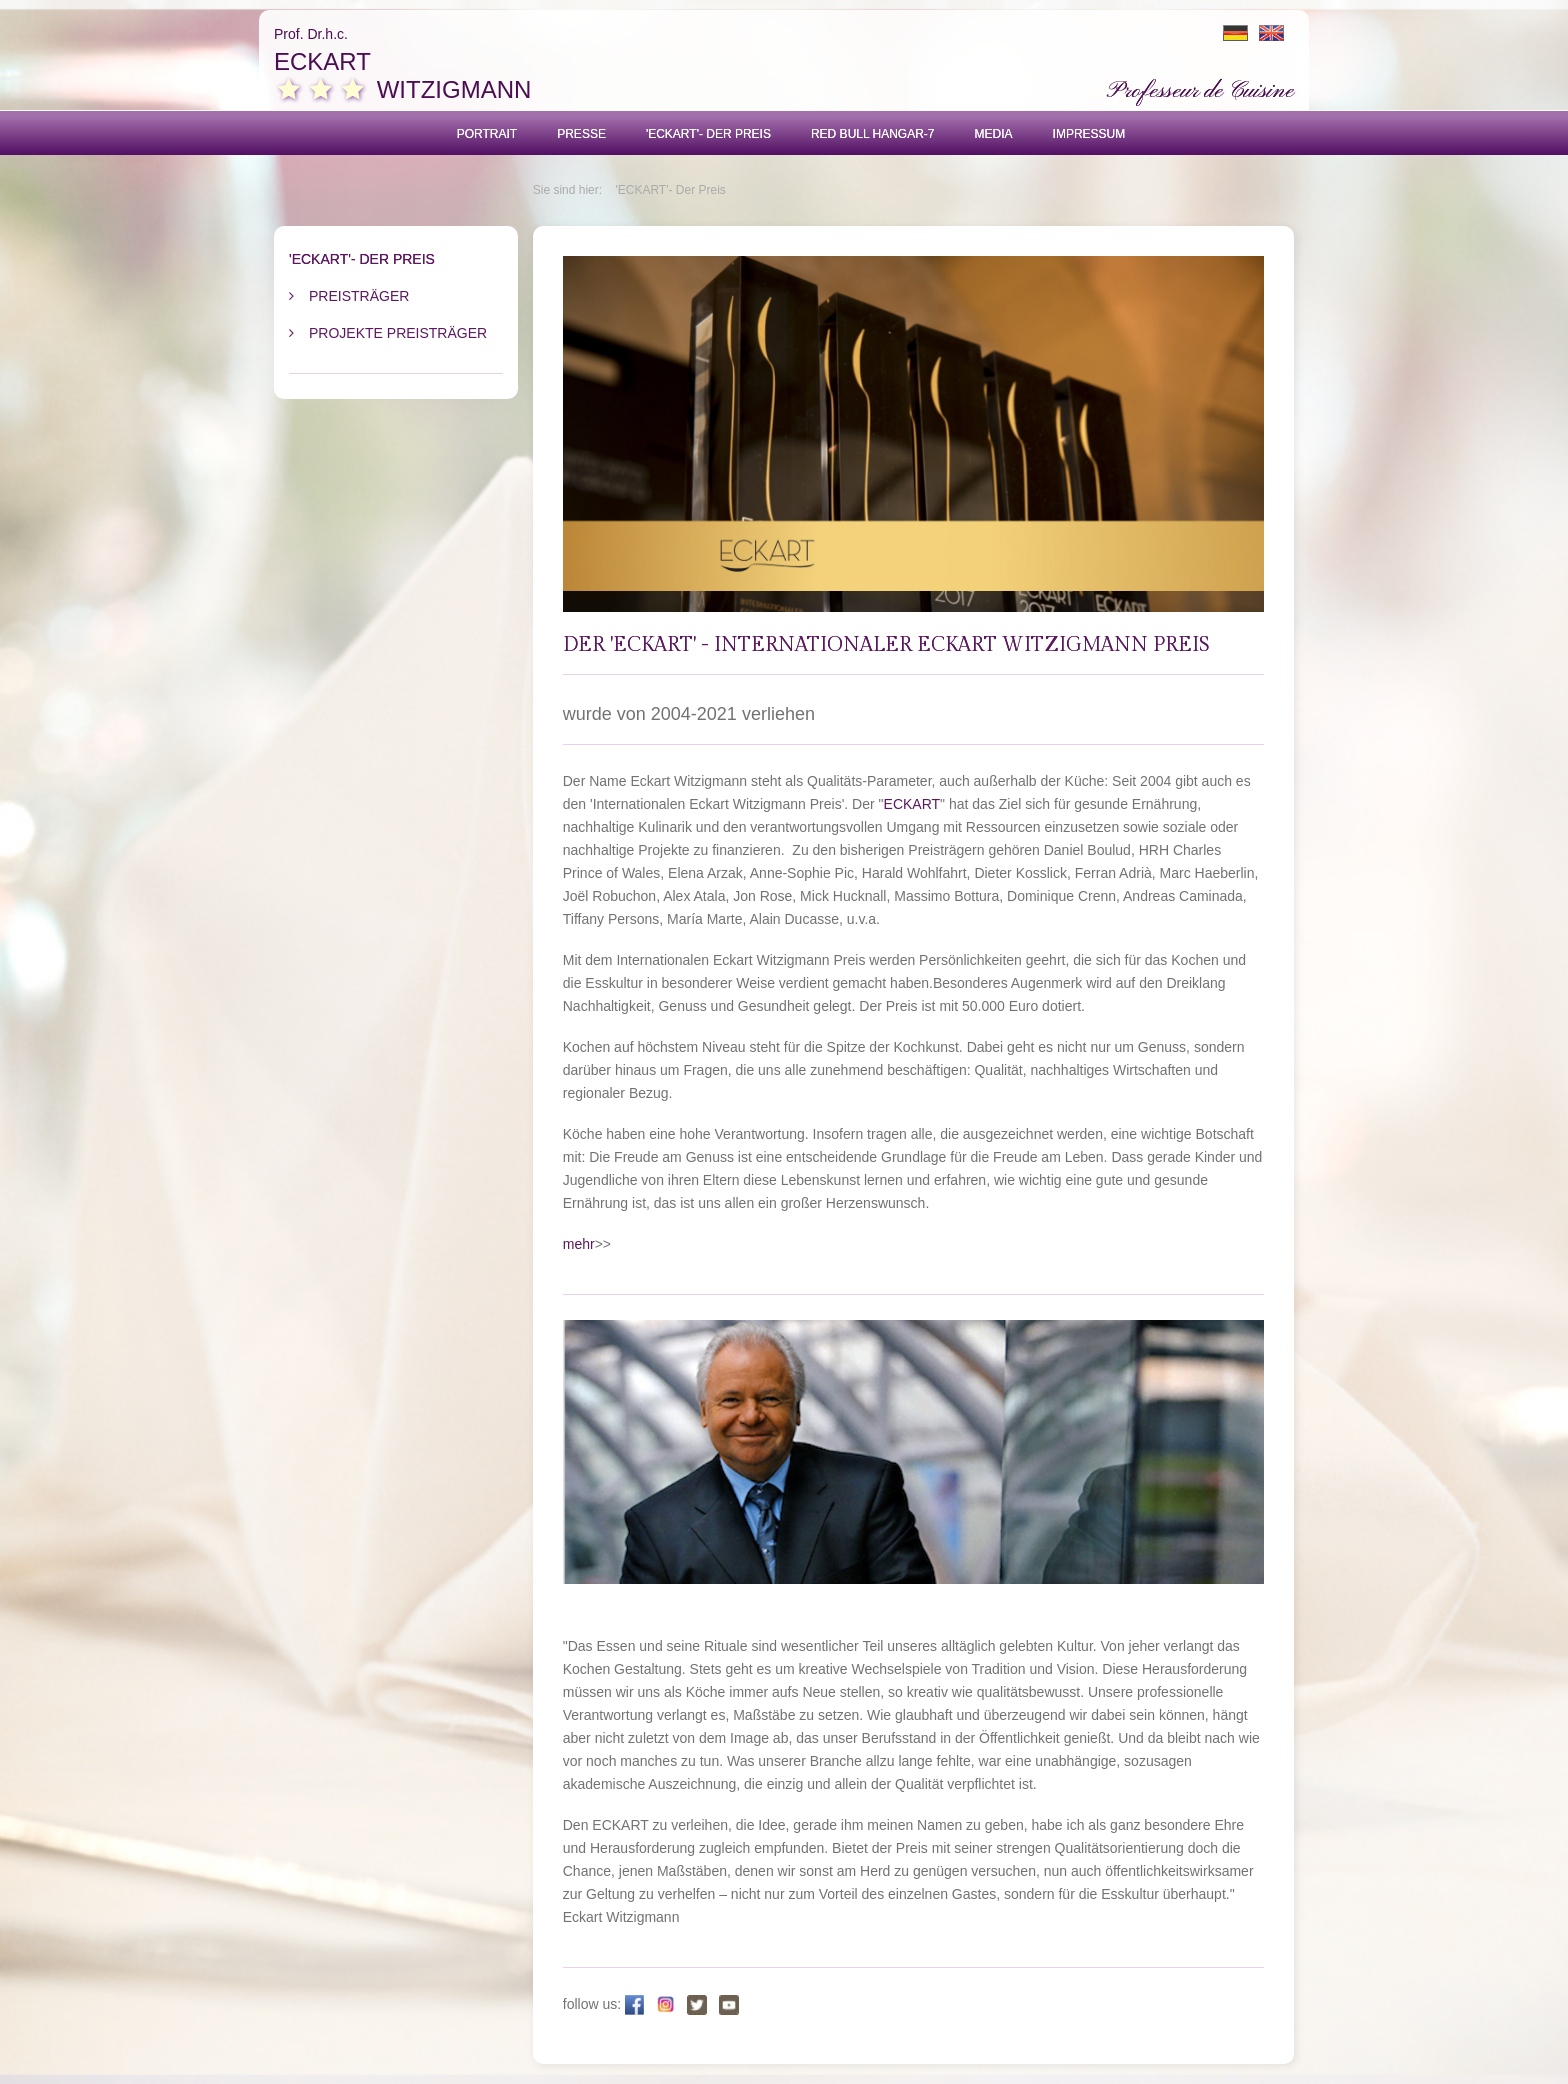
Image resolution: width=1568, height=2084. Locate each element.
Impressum (1089, 134)
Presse (581, 134)
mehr (579, 1244)
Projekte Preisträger (398, 333)
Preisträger (359, 296)
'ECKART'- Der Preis (708, 134)
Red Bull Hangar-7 (873, 134)
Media (994, 134)
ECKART (912, 804)
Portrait (487, 134)
